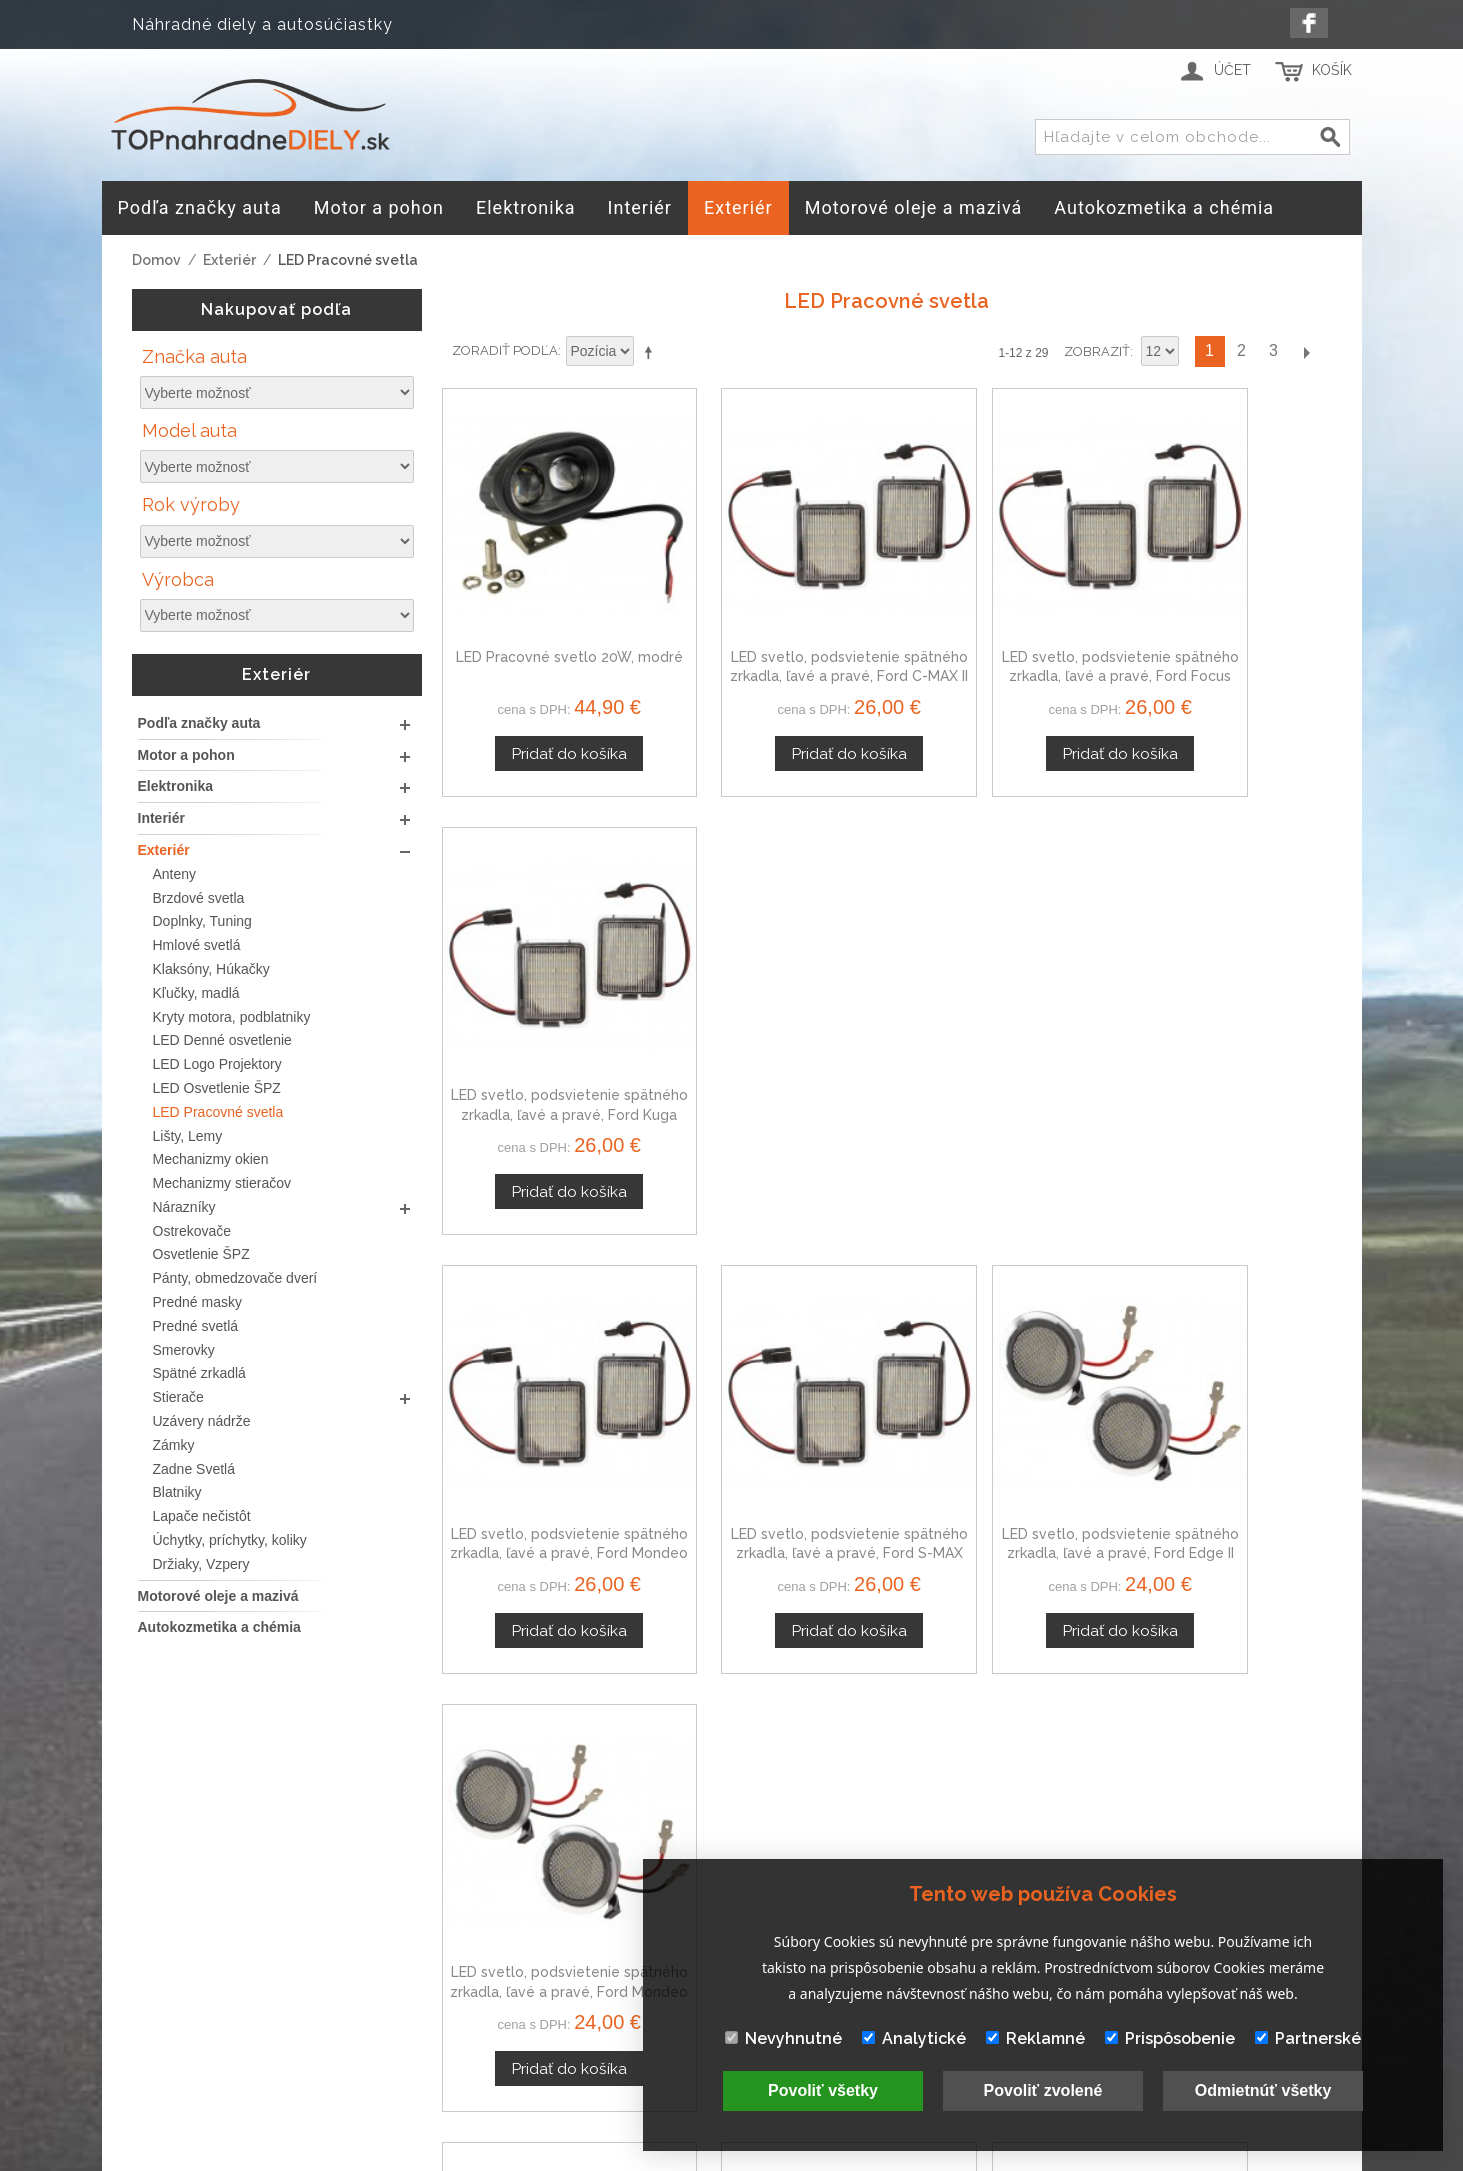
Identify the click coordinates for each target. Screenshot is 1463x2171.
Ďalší (1306, 351)
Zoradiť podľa (505, 350)
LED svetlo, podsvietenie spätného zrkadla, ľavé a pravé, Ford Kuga (1227, 628)
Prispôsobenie (1170, 2038)
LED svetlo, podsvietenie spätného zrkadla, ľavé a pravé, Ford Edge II (1000, 1018)
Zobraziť (1097, 351)
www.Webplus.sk (786, 2157)
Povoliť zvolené (1043, 2090)
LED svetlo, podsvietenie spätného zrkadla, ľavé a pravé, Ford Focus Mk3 (1000, 628)
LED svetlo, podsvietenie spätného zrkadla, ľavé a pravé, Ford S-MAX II (545, 1409)
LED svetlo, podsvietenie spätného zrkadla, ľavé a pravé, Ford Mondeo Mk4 (545, 1018)
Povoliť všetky (823, 2090)
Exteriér (229, 260)
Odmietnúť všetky (1263, 2090)
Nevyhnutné (783, 2038)
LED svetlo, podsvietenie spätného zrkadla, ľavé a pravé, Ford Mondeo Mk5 (1227, 1018)
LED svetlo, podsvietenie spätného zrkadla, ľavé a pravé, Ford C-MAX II (772, 628)
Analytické (914, 2038)
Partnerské (1308, 2038)
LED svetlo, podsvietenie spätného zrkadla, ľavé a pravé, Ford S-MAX (772, 1018)
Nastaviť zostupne (652, 352)
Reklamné (1035, 2038)
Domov (156, 260)
